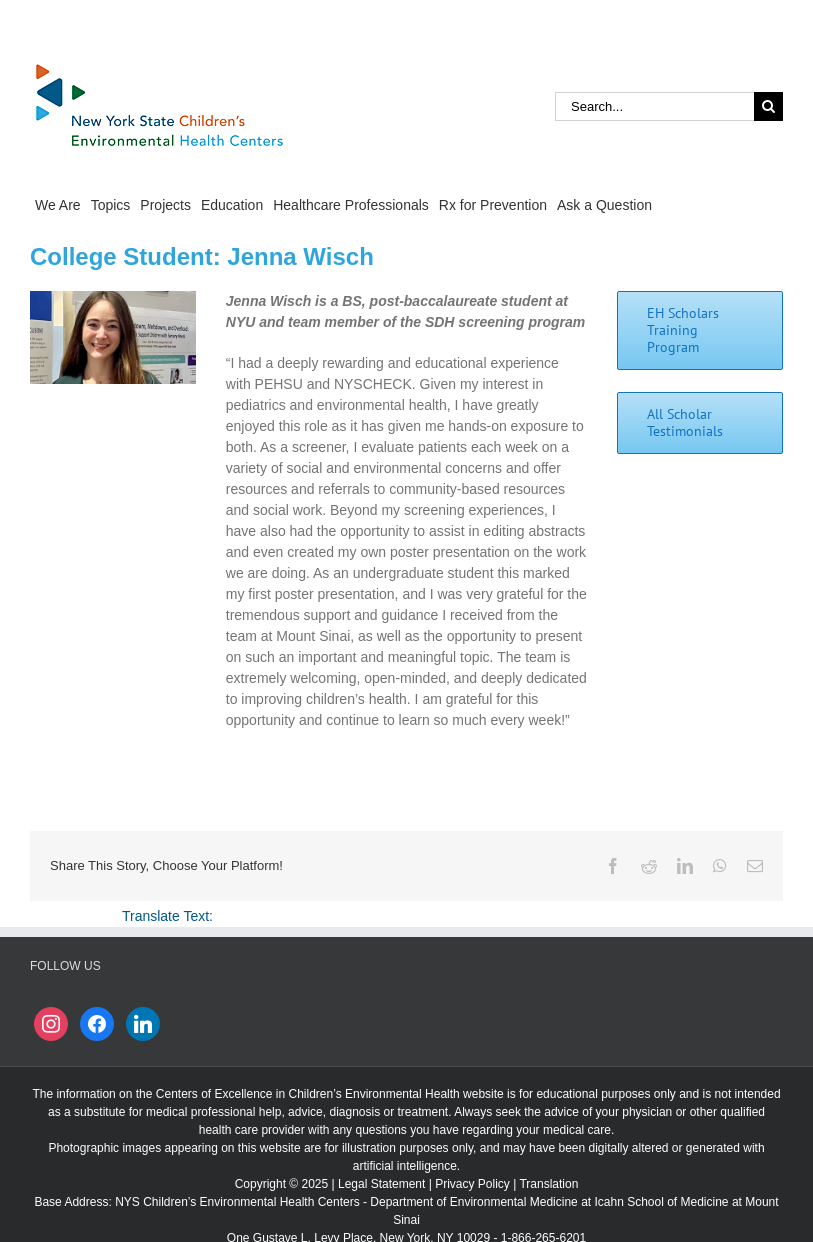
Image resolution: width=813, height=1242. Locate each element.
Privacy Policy (472, 1184)
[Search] (768, 106)
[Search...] (654, 106)
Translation (548, 1184)
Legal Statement (381, 1184)
